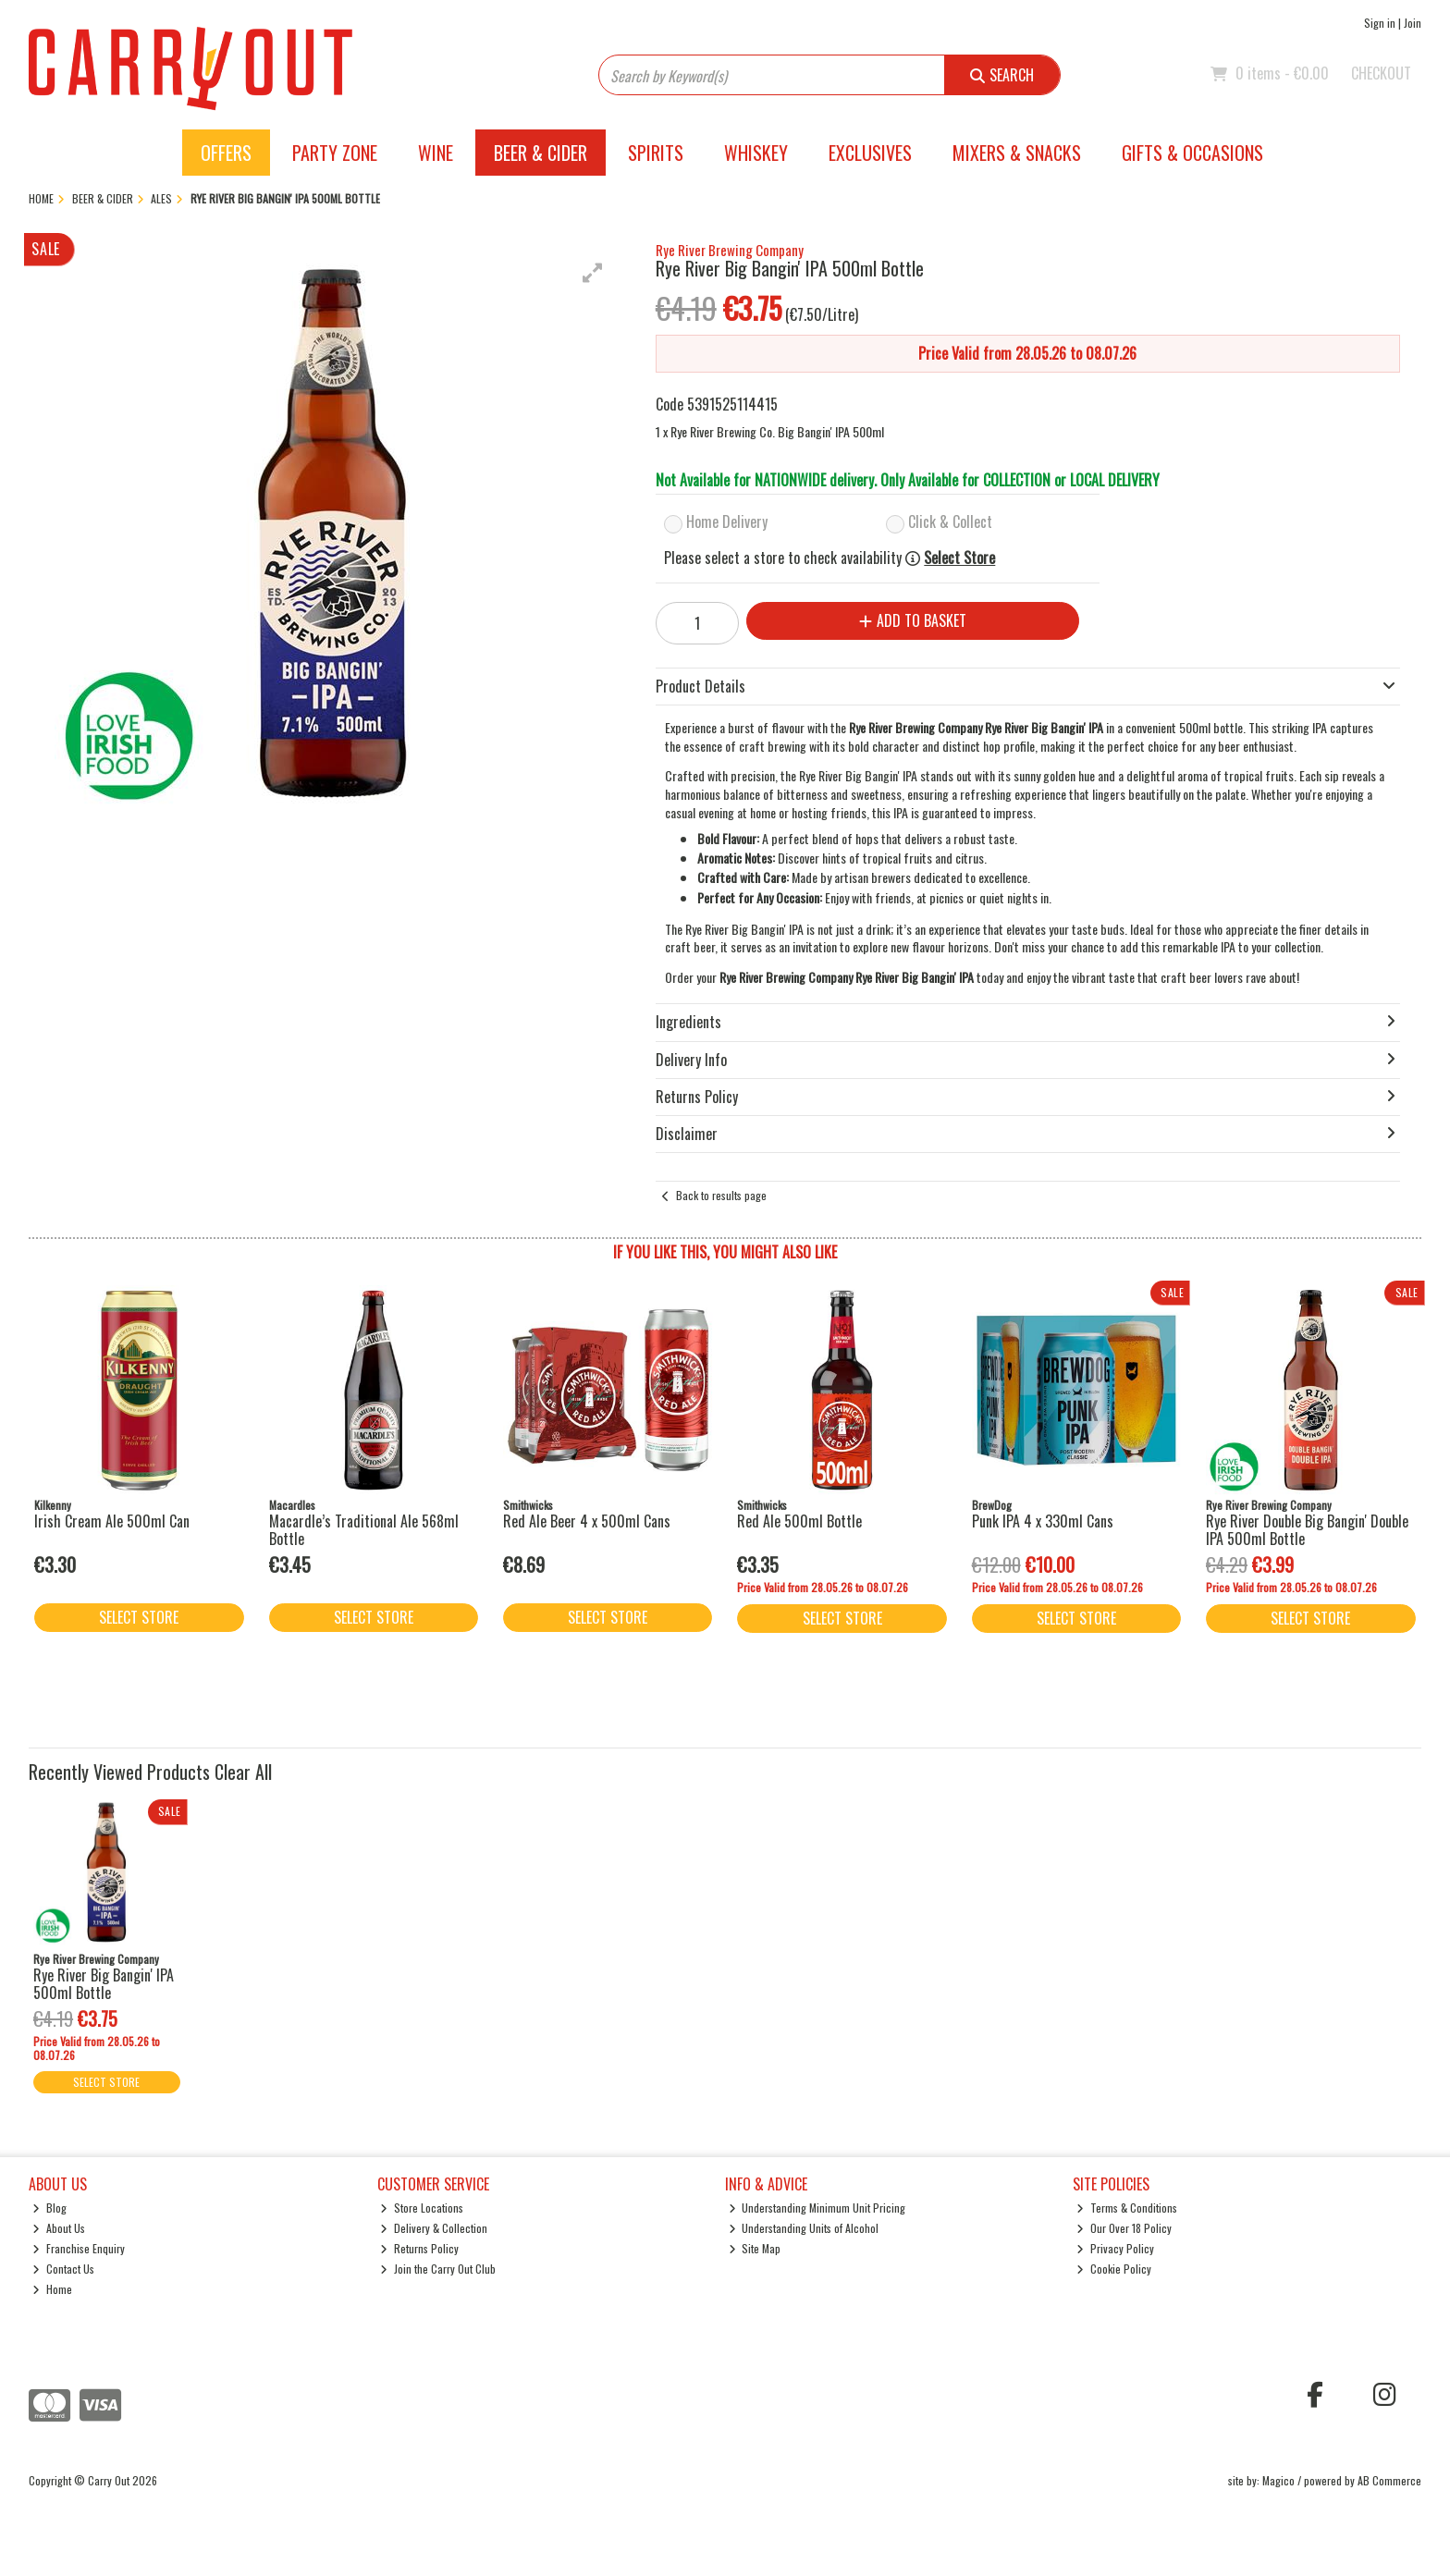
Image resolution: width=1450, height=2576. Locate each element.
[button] (593, 273)
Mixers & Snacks (1016, 152)
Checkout (1381, 73)
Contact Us (63, 2268)
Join (1412, 23)
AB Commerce (1389, 2480)
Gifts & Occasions (1192, 152)
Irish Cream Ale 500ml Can (112, 1521)
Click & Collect (950, 521)
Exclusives (870, 152)
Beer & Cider (540, 152)
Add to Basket (912, 620)
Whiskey (756, 152)
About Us (58, 2228)
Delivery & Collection (433, 2228)
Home (52, 2289)
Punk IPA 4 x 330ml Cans (1042, 1521)
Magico (1278, 2480)
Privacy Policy (1115, 2248)
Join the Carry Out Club (438, 2268)
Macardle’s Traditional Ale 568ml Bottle (364, 1530)
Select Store (959, 558)
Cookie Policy (1113, 2268)
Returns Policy (419, 2248)
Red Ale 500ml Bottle (799, 1521)
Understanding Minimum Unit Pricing (817, 2207)
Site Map (755, 2248)
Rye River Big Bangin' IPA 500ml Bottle (103, 1984)
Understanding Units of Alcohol (804, 2228)
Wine (435, 152)
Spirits (655, 152)
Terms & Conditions (1126, 2207)
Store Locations (421, 2207)
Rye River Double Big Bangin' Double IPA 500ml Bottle (1307, 1530)
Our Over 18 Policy (1124, 2228)
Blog (49, 2207)
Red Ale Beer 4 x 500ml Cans (586, 1521)
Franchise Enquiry (78, 2248)
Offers (226, 152)
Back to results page (721, 1195)
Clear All (243, 1771)
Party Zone (334, 152)
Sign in (1379, 23)
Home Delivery (727, 521)
